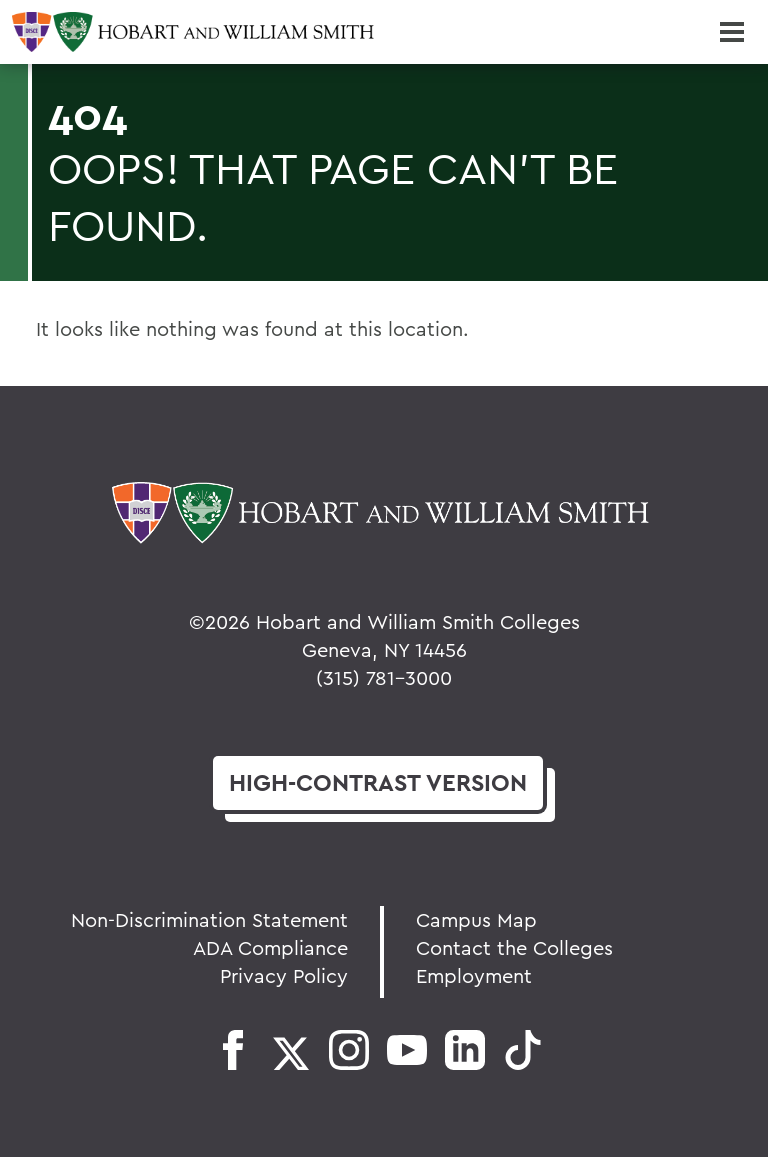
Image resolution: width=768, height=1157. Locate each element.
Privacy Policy (284, 975)
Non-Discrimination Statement (209, 919)
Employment (474, 975)
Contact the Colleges (514, 947)
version (378, 782)
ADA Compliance (270, 947)
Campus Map (476, 919)
